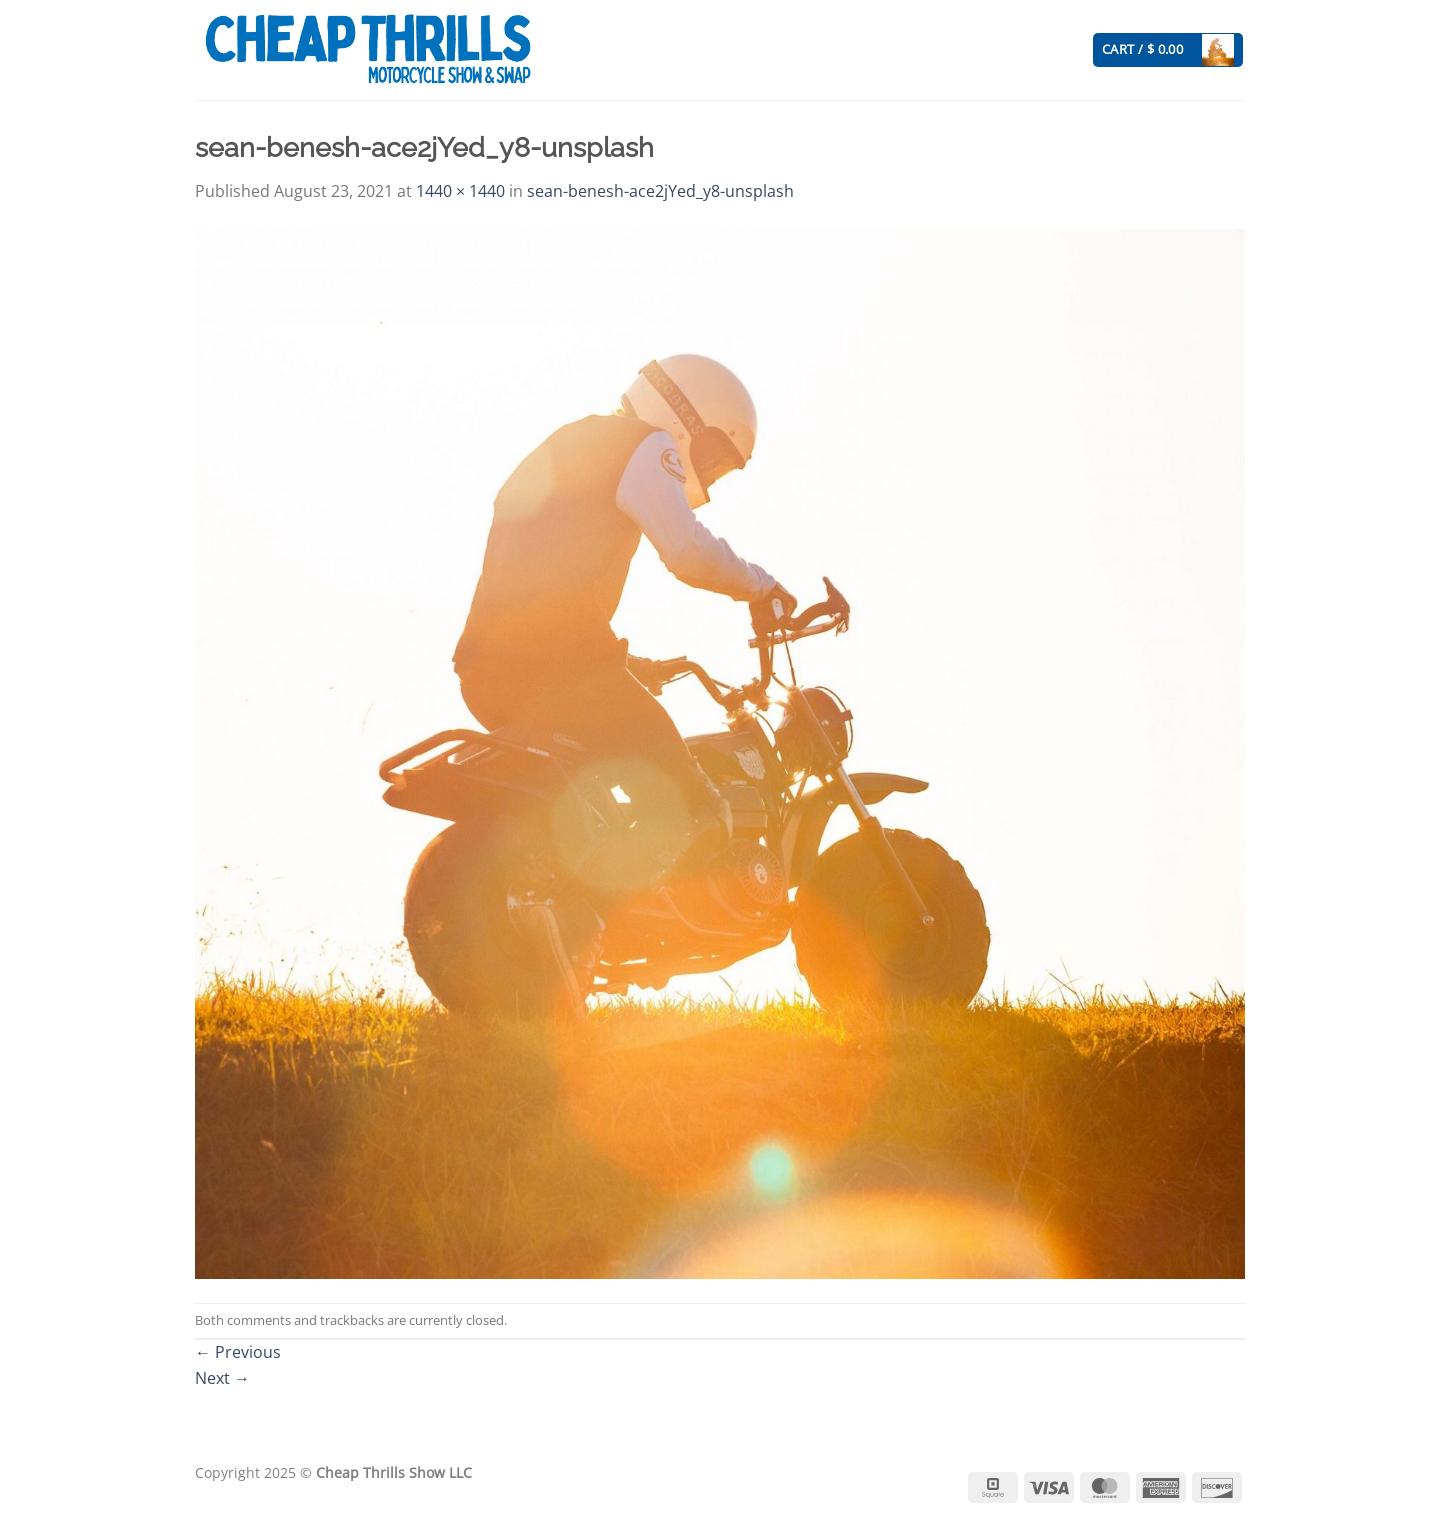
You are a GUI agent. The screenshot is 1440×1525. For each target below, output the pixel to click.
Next (222, 1378)
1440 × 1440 (460, 191)
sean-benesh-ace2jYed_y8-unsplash (660, 191)
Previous (238, 1352)
